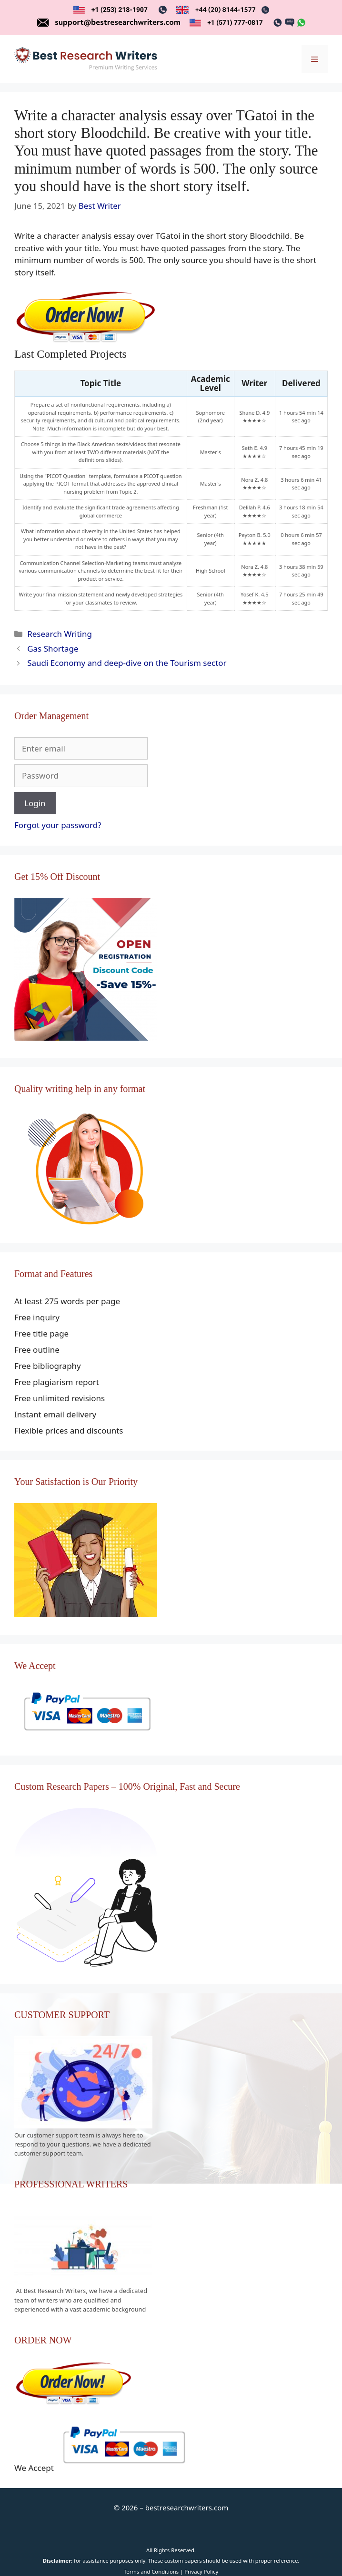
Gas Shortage (52, 648)
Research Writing (59, 633)
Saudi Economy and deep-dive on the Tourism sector (126, 662)
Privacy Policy (201, 2571)
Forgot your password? (57, 825)
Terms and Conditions (151, 2571)
